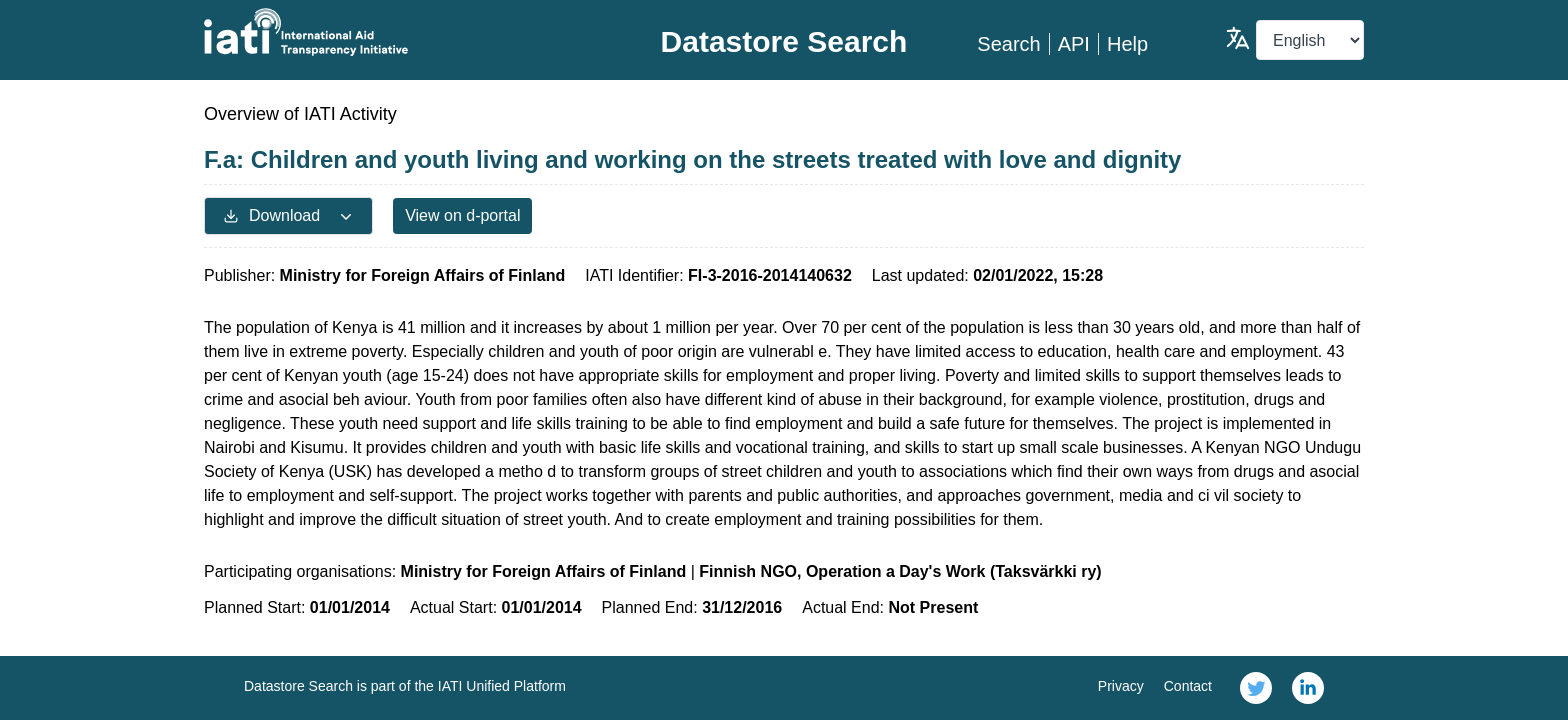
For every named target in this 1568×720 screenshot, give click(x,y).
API (1074, 44)
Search (1008, 44)
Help (1127, 44)
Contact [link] (1188, 686)
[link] (1256, 688)
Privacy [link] (1121, 686)
